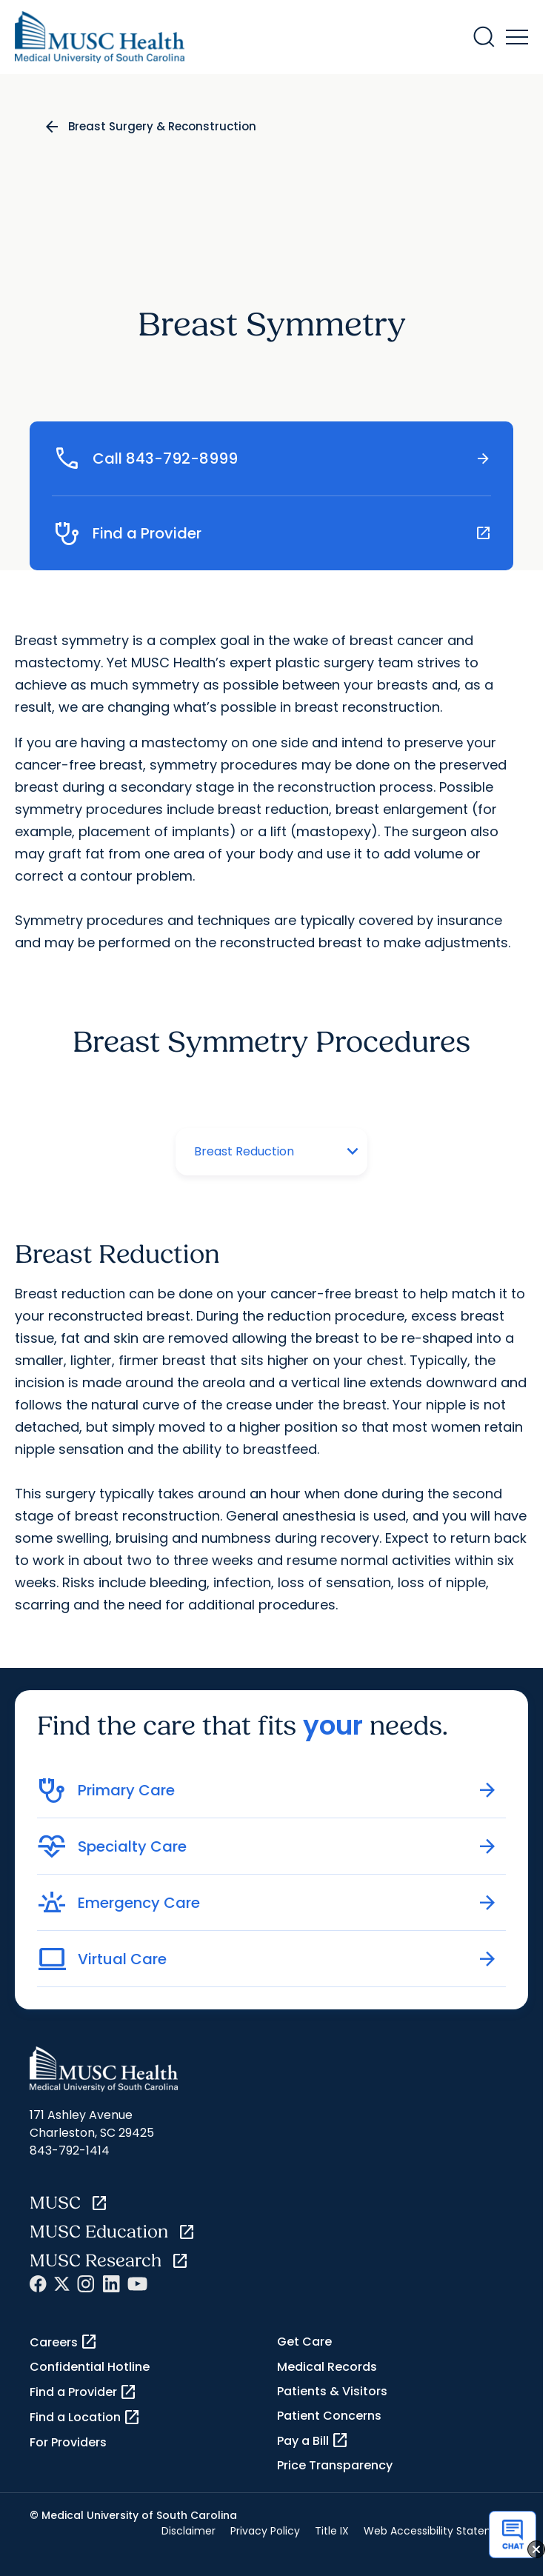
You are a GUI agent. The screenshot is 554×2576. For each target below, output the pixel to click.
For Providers (68, 2442)
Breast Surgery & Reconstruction (162, 126)
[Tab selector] (257, 1151)
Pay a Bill (313, 2440)
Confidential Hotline (90, 2366)
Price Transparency (335, 2465)
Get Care (304, 2341)
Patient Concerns (329, 2415)
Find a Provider (83, 2392)
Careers (64, 2342)
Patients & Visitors (332, 2391)
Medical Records (327, 2366)
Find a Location (85, 2417)
